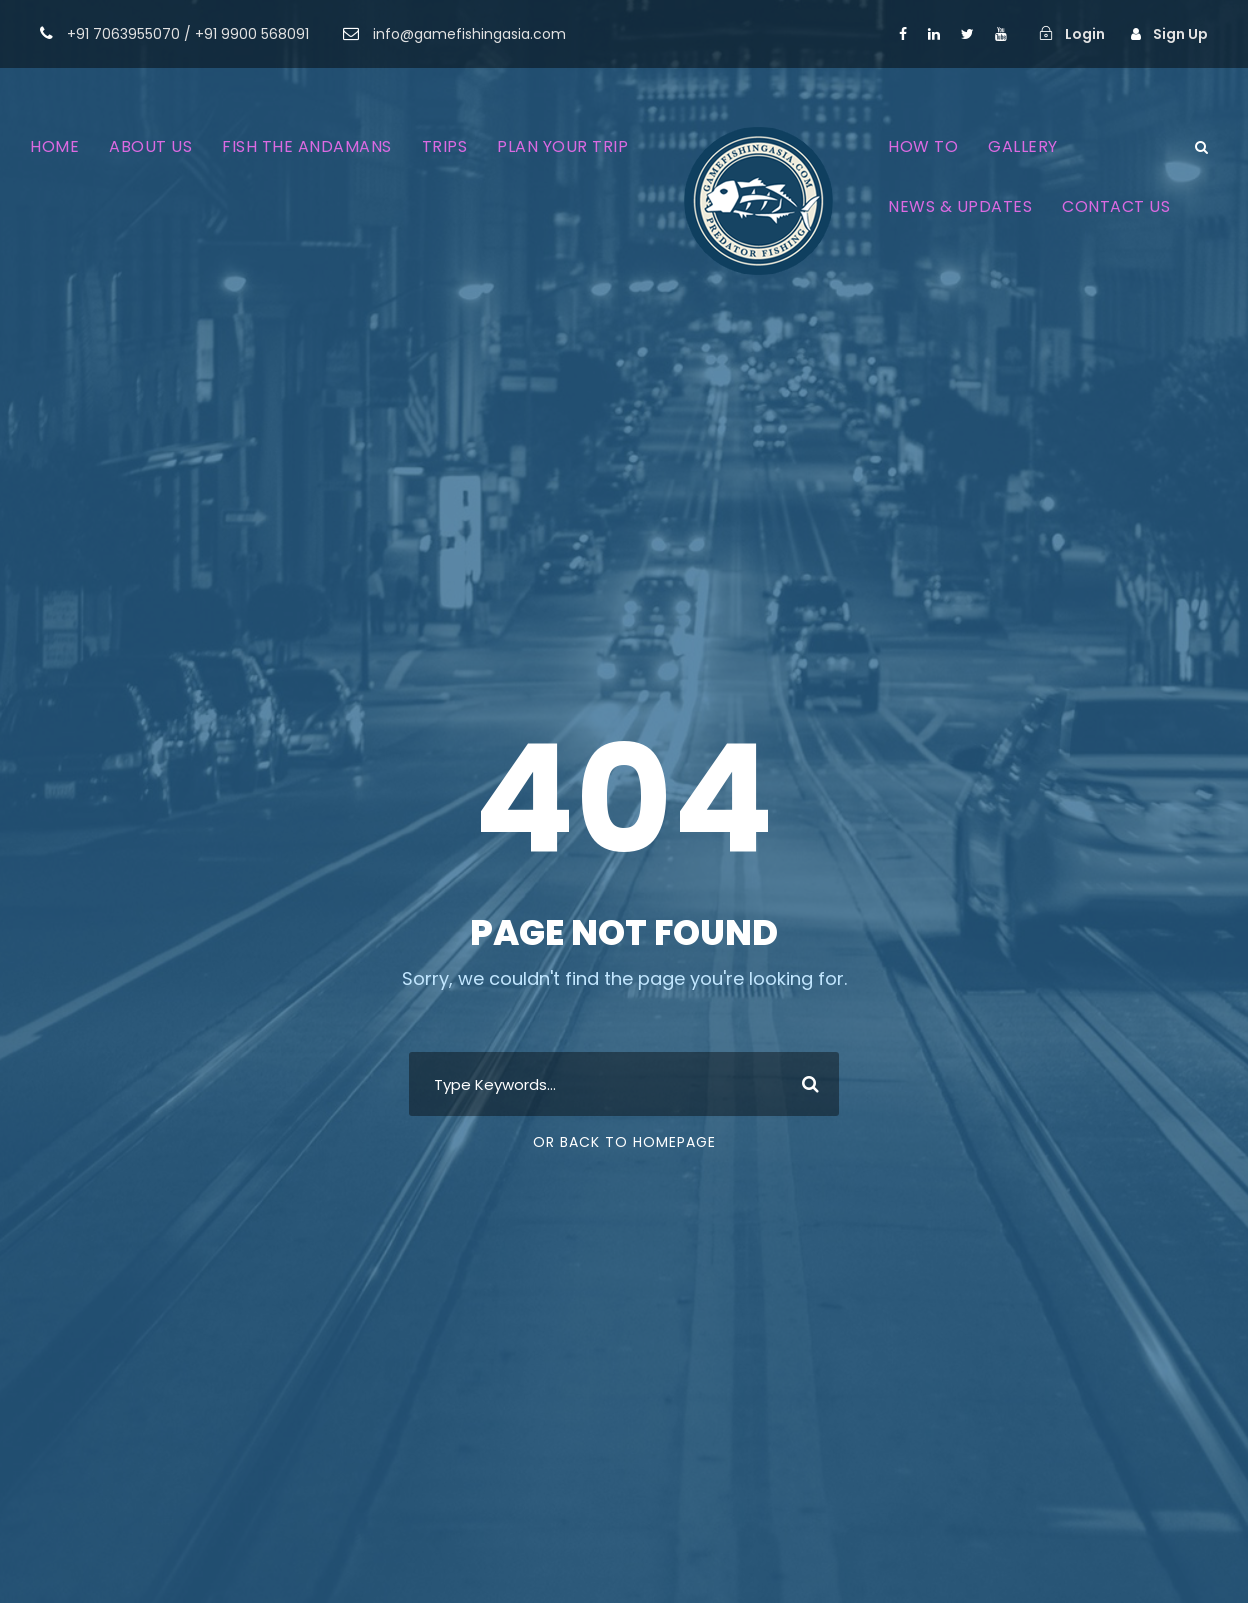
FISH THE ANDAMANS (307, 146)
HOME (54, 146)
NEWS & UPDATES (960, 206)
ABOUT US (150, 146)
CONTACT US (1116, 206)
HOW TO (923, 146)
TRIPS (445, 146)
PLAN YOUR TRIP (562, 146)
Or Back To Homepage (624, 1142)
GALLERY (1023, 146)
